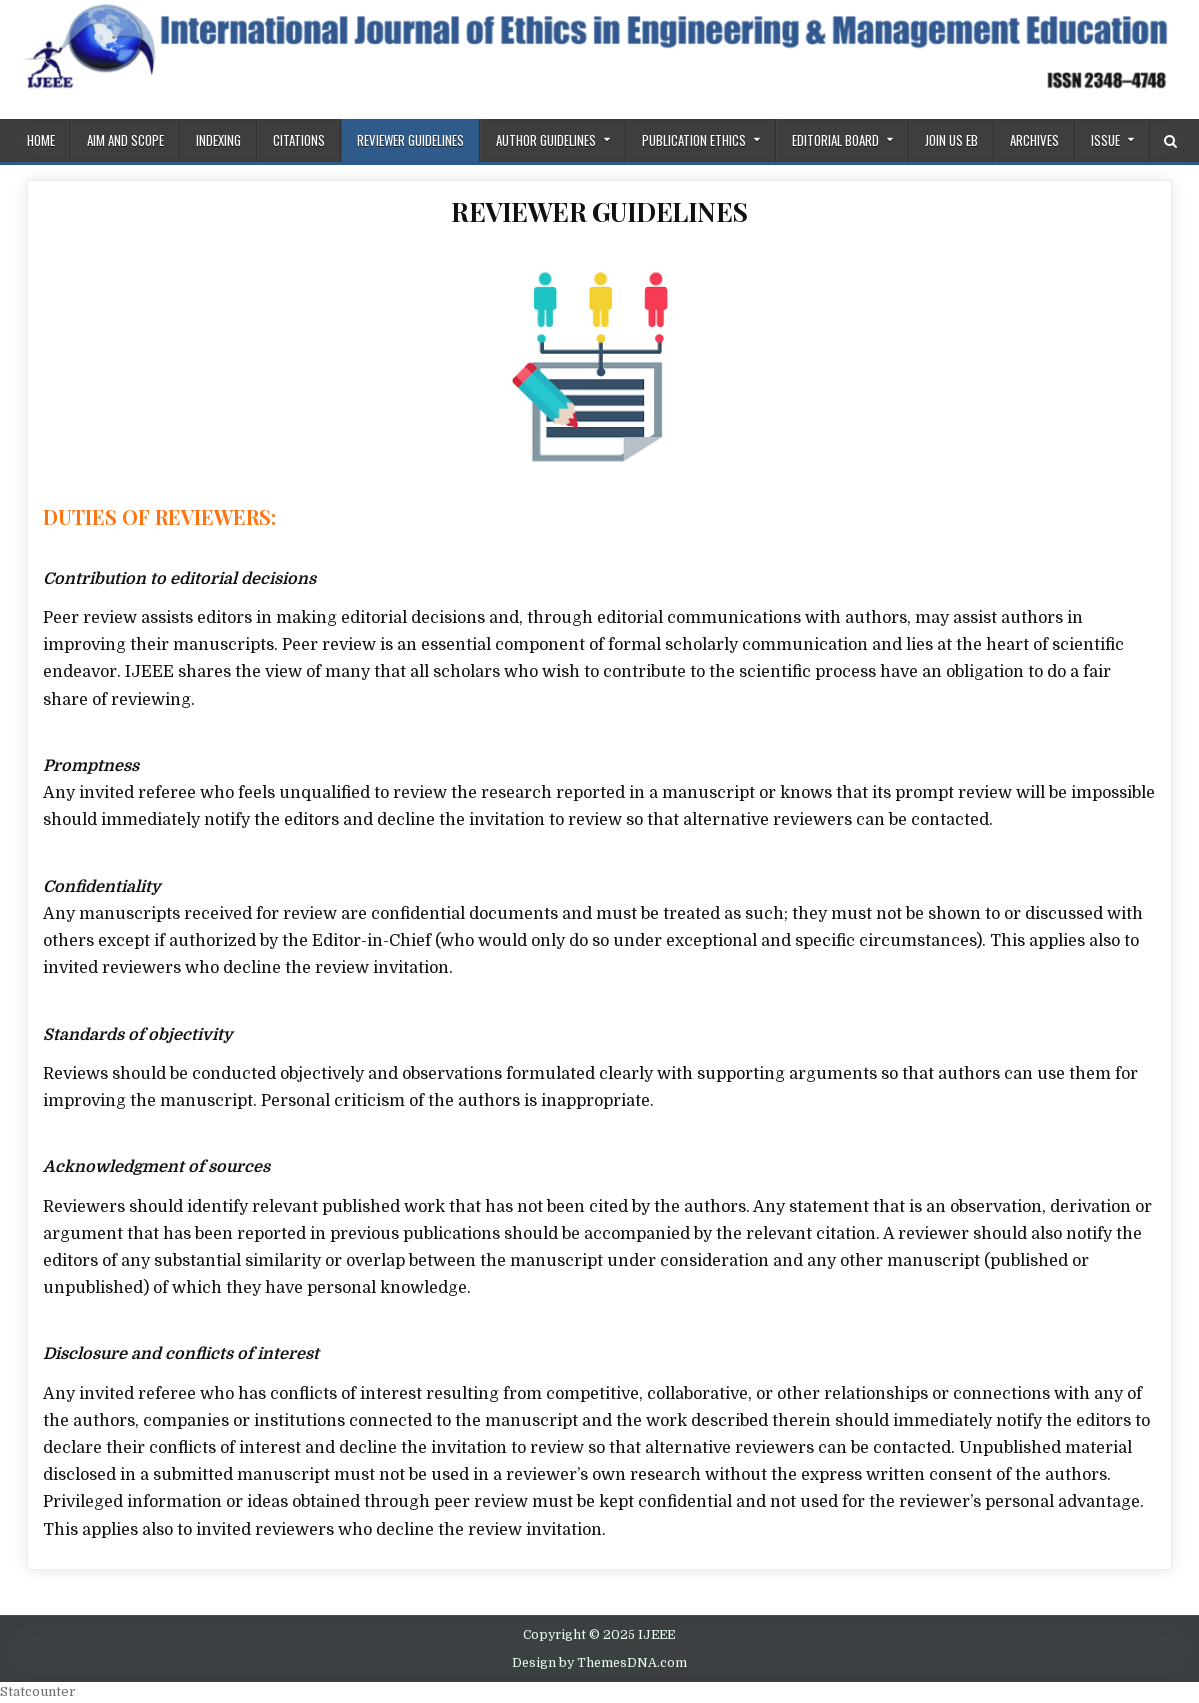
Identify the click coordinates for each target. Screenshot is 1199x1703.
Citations (299, 140)
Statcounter (38, 1691)
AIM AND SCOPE (125, 140)
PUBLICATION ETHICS (694, 140)
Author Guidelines (546, 140)
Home (41, 140)
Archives (1034, 140)
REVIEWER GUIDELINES (410, 140)
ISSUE (1105, 140)
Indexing (218, 140)
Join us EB (951, 140)
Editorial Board (835, 140)
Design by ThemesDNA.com (599, 1663)
